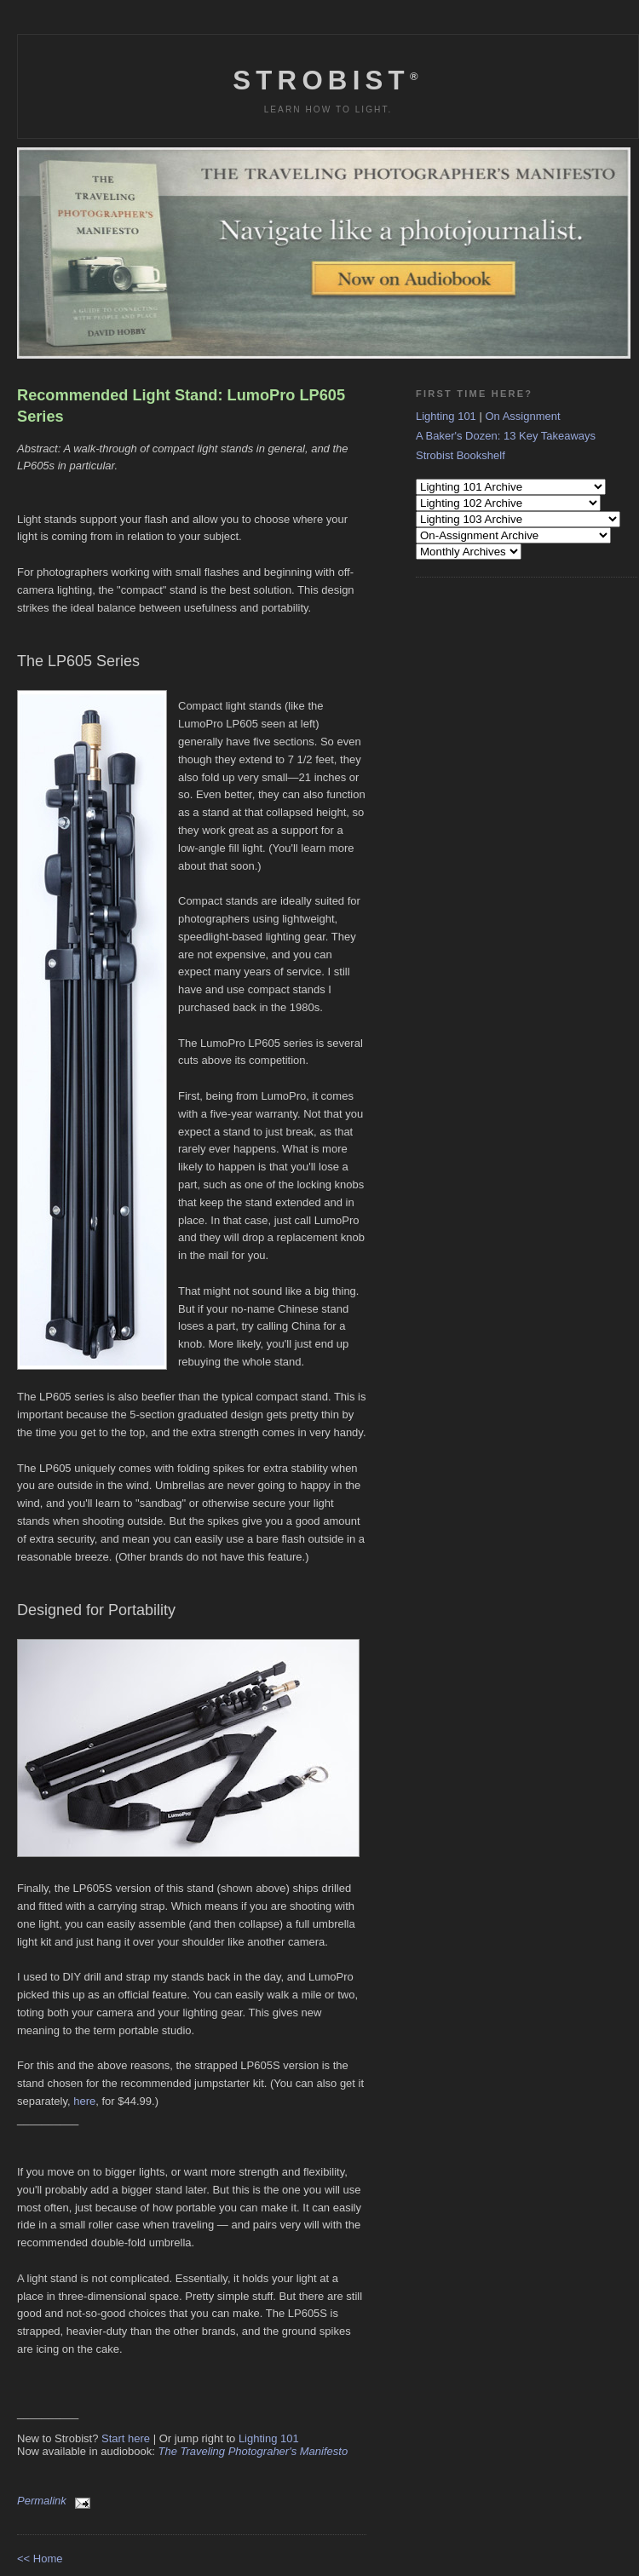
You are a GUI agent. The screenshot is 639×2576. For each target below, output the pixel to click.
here (84, 2101)
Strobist (328, 80)
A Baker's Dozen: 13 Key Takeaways (506, 435)
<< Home (39, 2558)
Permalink (41, 2500)
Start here (125, 2438)
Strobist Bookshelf (460, 455)
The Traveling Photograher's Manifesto (253, 2451)
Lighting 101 (269, 2438)
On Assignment (522, 416)
